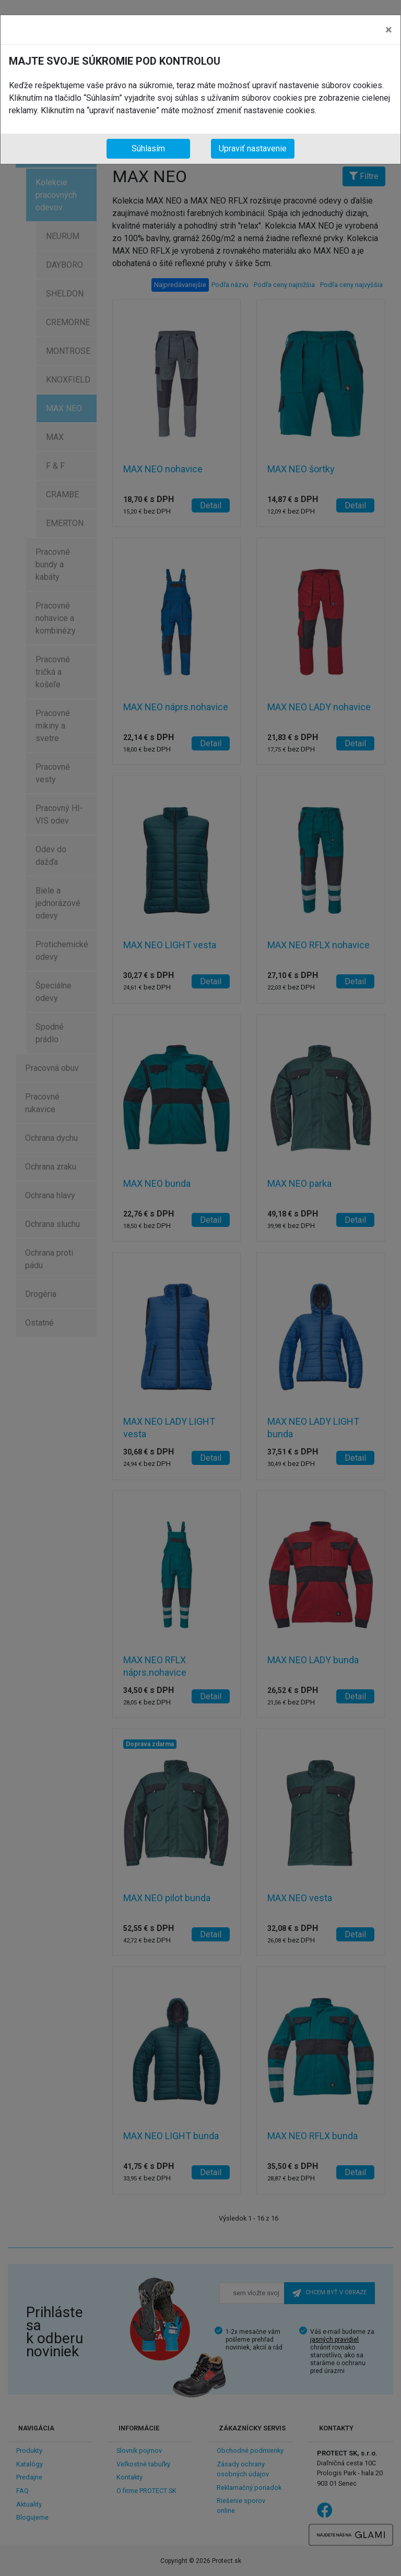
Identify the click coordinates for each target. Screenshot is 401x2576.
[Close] (388, 29)
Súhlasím (148, 148)
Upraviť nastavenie (253, 148)
